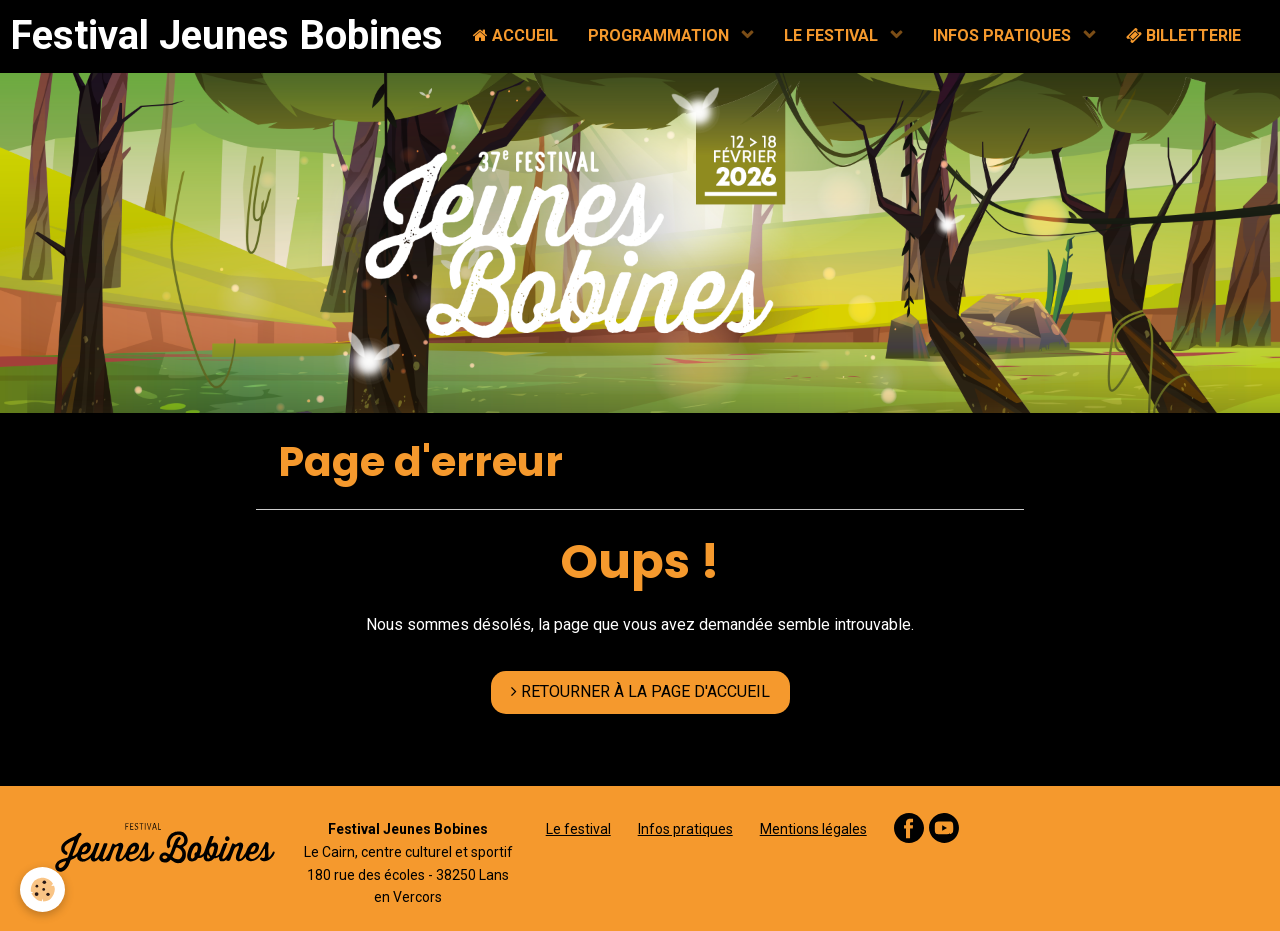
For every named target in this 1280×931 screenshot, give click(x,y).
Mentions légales (813, 829)
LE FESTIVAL (833, 35)
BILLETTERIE (1183, 35)
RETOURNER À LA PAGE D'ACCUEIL (640, 691)
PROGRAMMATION (660, 35)
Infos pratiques (685, 829)
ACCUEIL (515, 35)
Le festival (578, 829)
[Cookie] (42, 889)
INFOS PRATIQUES (1004, 35)
